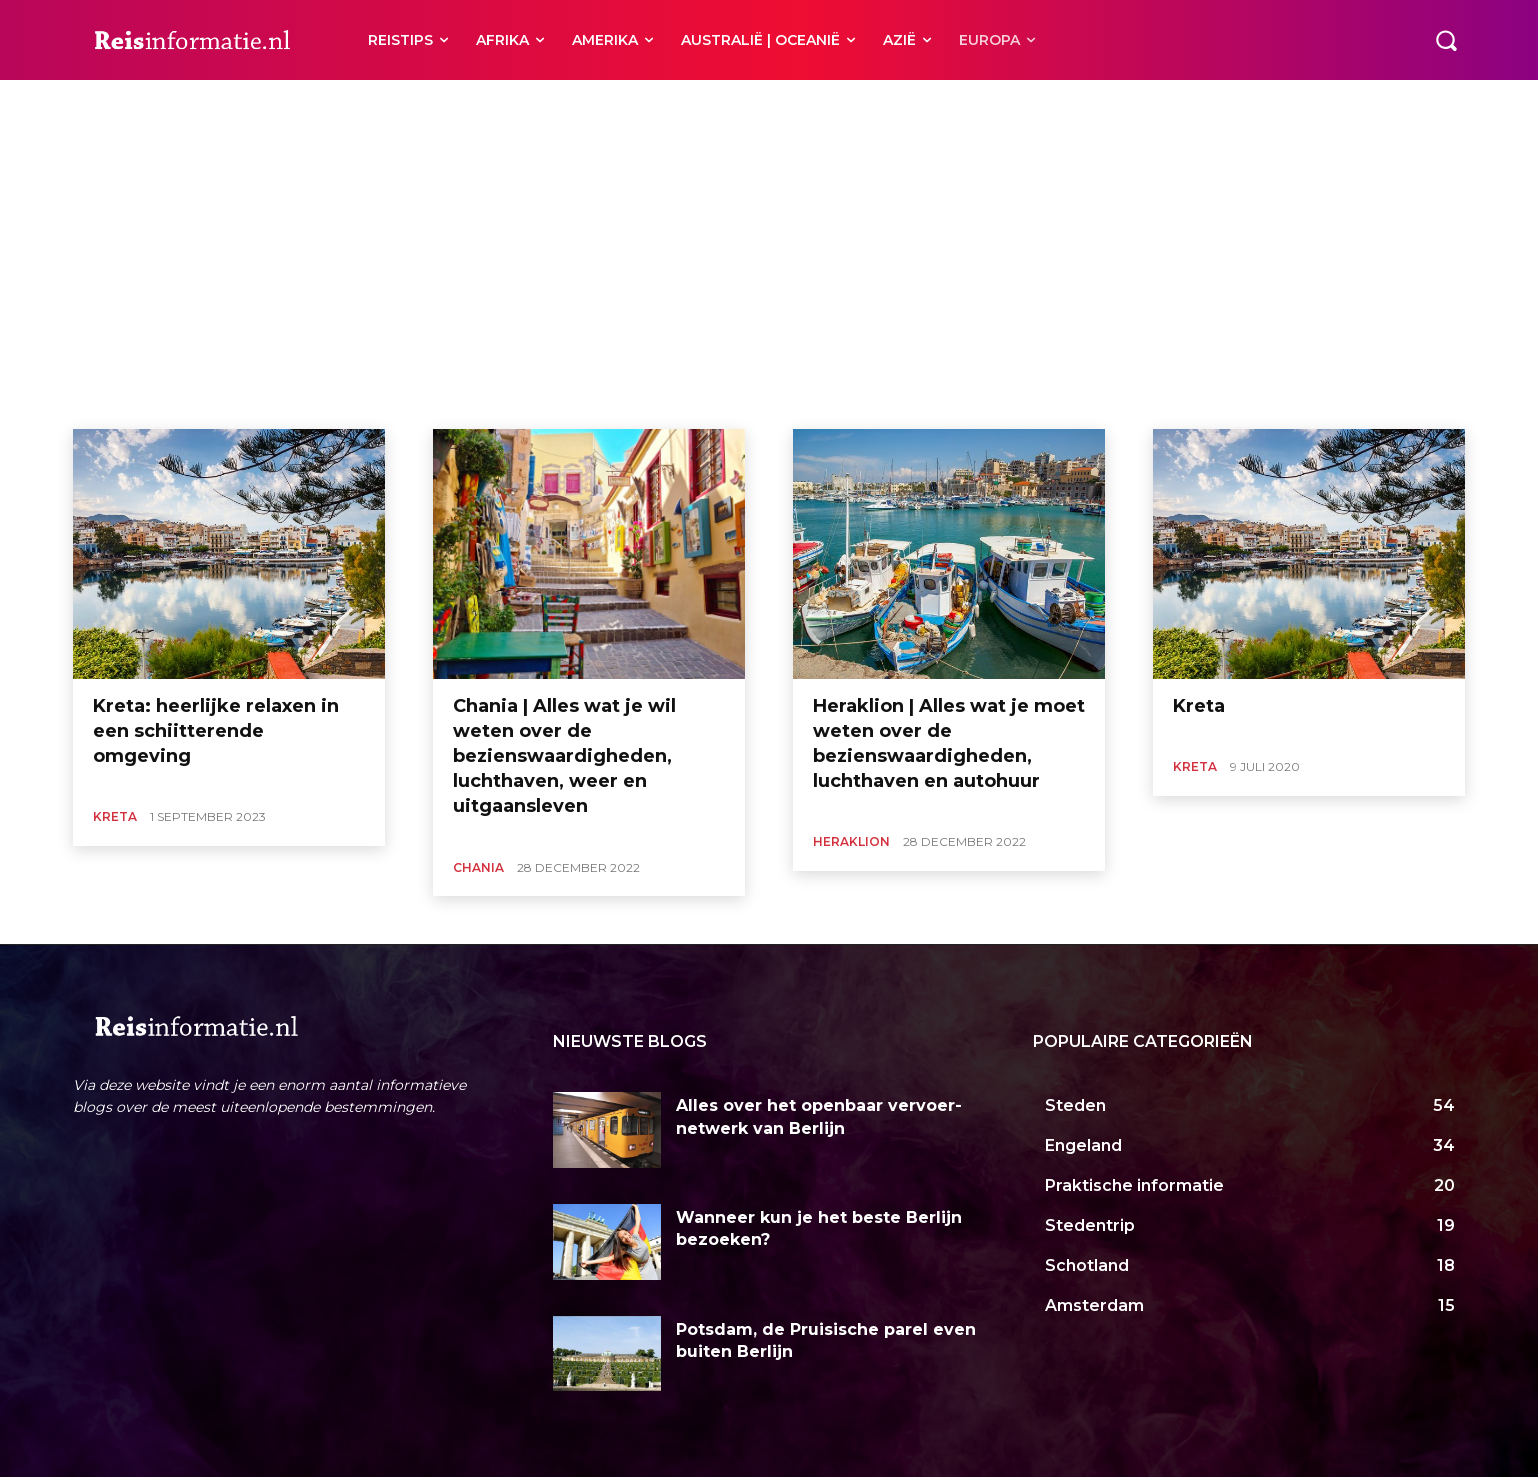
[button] (1446, 40)
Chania (115, 104)
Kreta (115, 816)
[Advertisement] (769, 279)
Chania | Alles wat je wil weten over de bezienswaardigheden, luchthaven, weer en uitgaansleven (564, 756)
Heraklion (180, 104)
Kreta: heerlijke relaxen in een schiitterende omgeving (216, 731)
